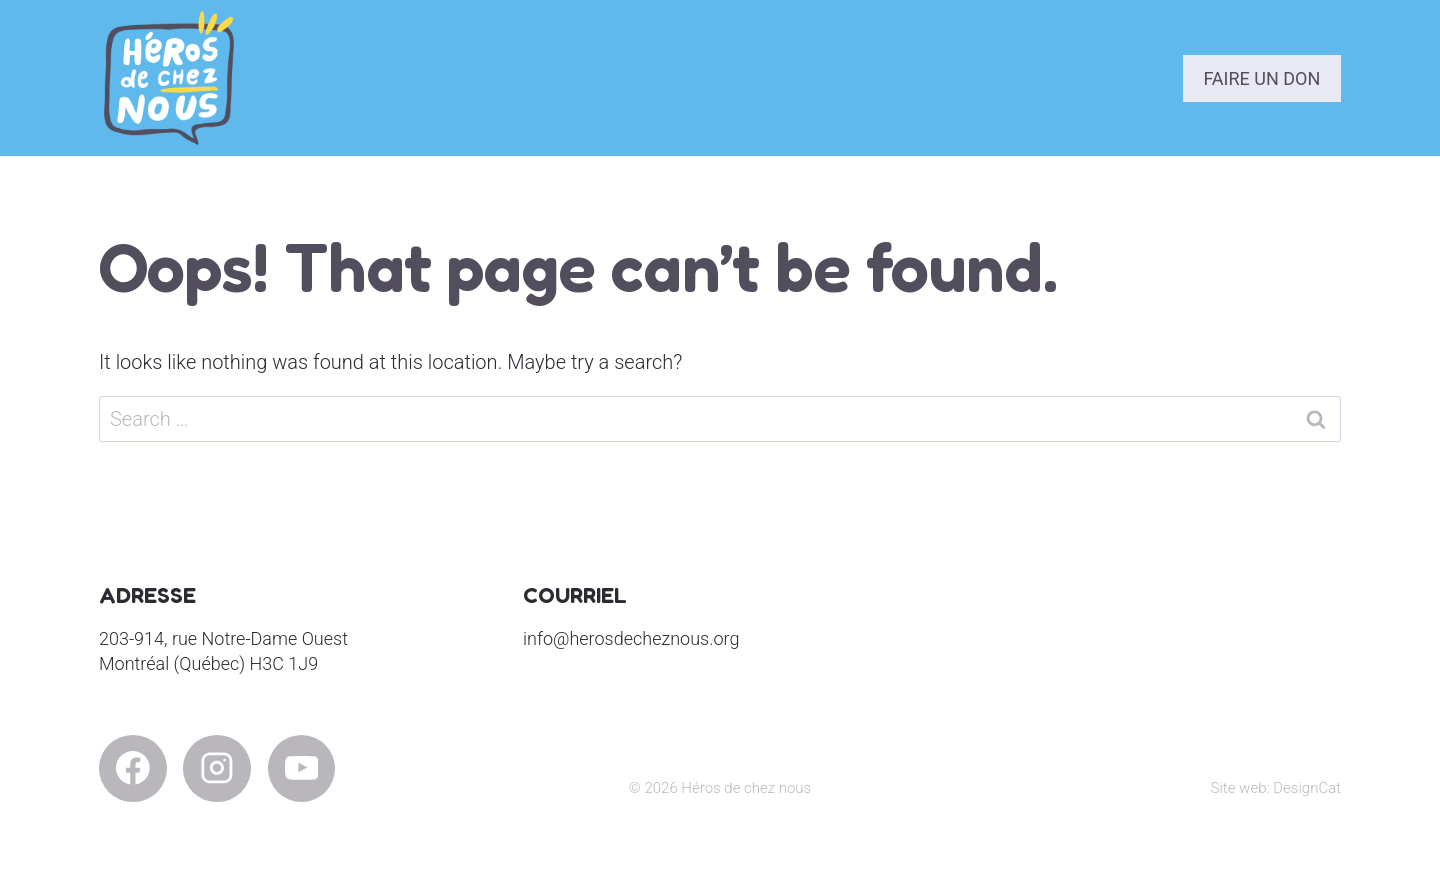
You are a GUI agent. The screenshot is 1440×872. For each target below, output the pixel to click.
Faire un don (1261, 78)
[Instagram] (217, 769)
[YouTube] (302, 769)
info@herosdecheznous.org (631, 638)
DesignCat (1307, 788)
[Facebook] (133, 769)
